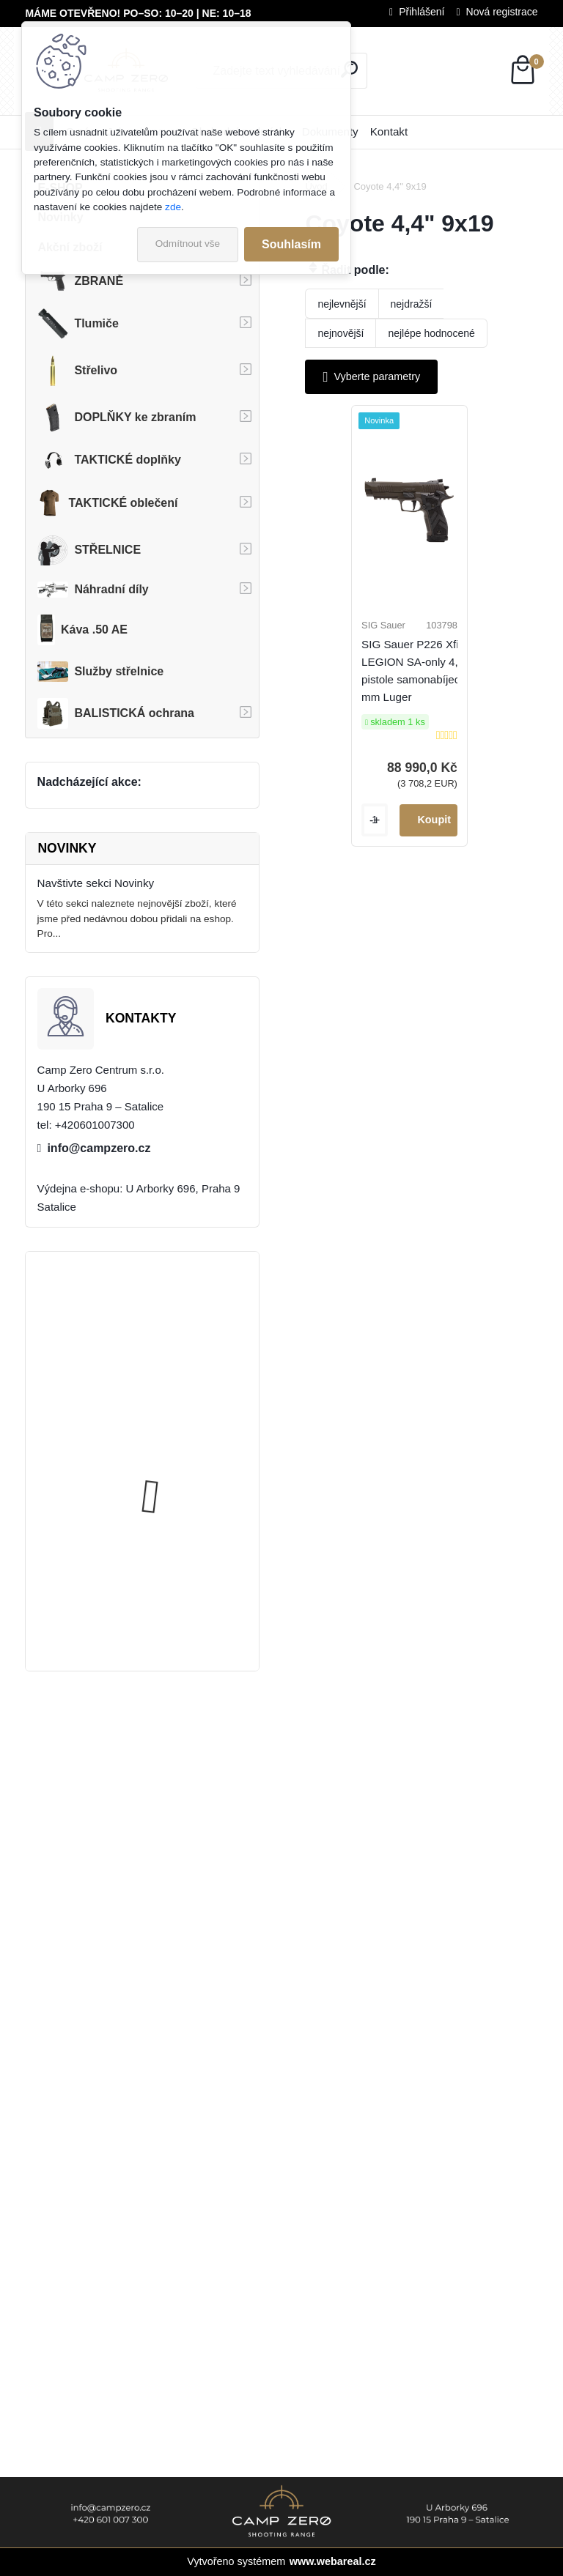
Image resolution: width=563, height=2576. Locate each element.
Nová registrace (502, 12)
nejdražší (412, 304)
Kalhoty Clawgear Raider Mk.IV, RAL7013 (176, 1453)
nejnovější (340, 333)
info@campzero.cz (98, 1148)
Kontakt (389, 131)
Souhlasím (291, 244)
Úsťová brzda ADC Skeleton (183, 1319)
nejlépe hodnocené (431, 333)
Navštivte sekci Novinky (96, 883)
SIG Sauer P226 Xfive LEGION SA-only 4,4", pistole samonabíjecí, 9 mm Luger (430, 684)
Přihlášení (421, 12)
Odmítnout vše (187, 243)
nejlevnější (341, 304)
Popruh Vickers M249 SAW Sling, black (181, 1590)
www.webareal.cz (333, 2561)
